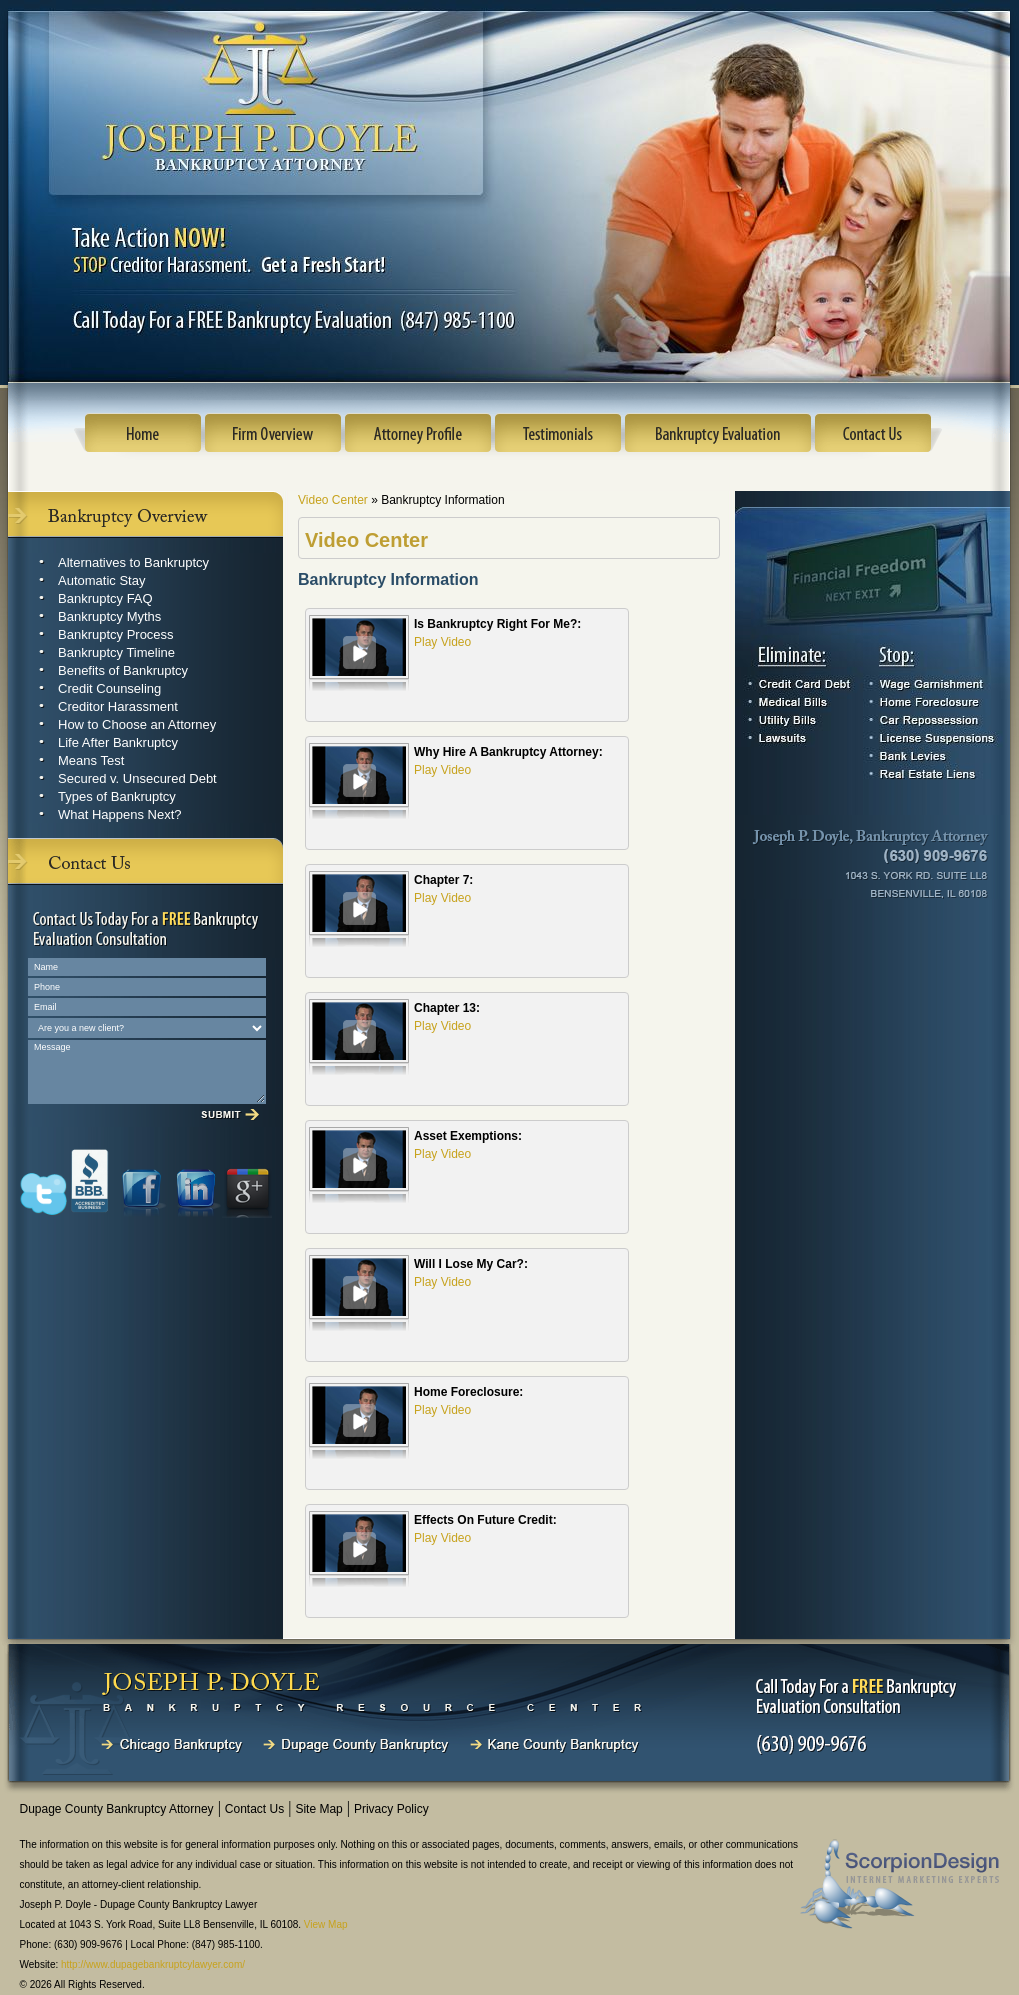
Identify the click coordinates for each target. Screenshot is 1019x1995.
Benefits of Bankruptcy (123, 670)
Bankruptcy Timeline (116, 652)
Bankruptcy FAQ (105, 598)
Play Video (442, 642)
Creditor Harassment (118, 706)
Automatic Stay (101, 580)
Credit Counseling (109, 688)
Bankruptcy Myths (109, 616)
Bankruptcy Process (116, 634)
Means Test (91, 760)
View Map (326, 1924)
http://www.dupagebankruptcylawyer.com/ (153, 1964)
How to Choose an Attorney (137, 724)
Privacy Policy (391, 1809)
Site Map (318, 1809)
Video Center (334, 500)
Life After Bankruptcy (118, 742)
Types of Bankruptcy (117, 796)
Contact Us (254, 1809)
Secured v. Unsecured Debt (137, 778)
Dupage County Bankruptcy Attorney (117, 1809)
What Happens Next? (120, 814)
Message (147, 1072)
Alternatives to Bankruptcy (133, 562)
